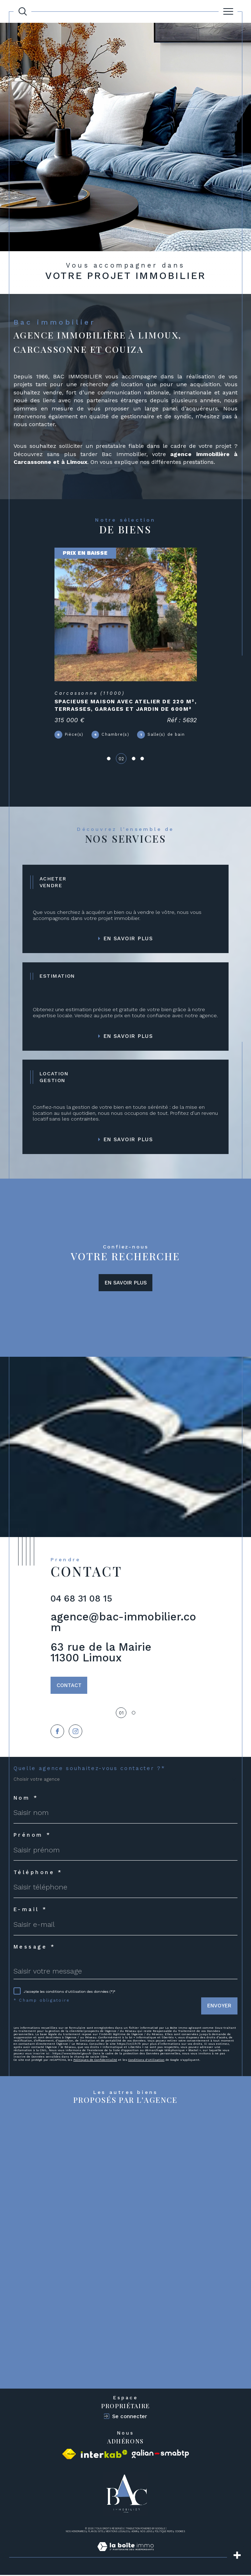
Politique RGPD (164, 2532)
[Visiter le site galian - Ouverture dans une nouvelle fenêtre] (160, 2455)
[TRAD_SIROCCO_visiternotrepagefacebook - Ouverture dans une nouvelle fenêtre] (57, 1732)
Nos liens (146, 2532)
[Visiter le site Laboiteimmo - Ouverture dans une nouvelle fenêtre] (125, 2554)
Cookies (180, 2532)
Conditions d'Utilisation (146, 2061)
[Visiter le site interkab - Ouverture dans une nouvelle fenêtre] (104, 2455)
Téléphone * (38, 1873)
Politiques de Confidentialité (95, 2061)
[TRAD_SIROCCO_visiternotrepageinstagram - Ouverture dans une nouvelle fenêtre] (76, 1732)
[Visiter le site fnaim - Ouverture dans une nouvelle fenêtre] (69, 2455)
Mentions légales (117, 2532)
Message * (34, 1948)
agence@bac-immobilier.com (123, 1622)
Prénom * (32, 1836)
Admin (134, 2532)
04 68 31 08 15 (81, 1599)
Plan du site (95, 2532)
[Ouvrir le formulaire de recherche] (22, 11)
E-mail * (30, 1910)
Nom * (26, 1799)
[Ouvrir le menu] (228, 11)
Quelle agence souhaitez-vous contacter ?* (90, 1769)
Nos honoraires (76, 2532)
